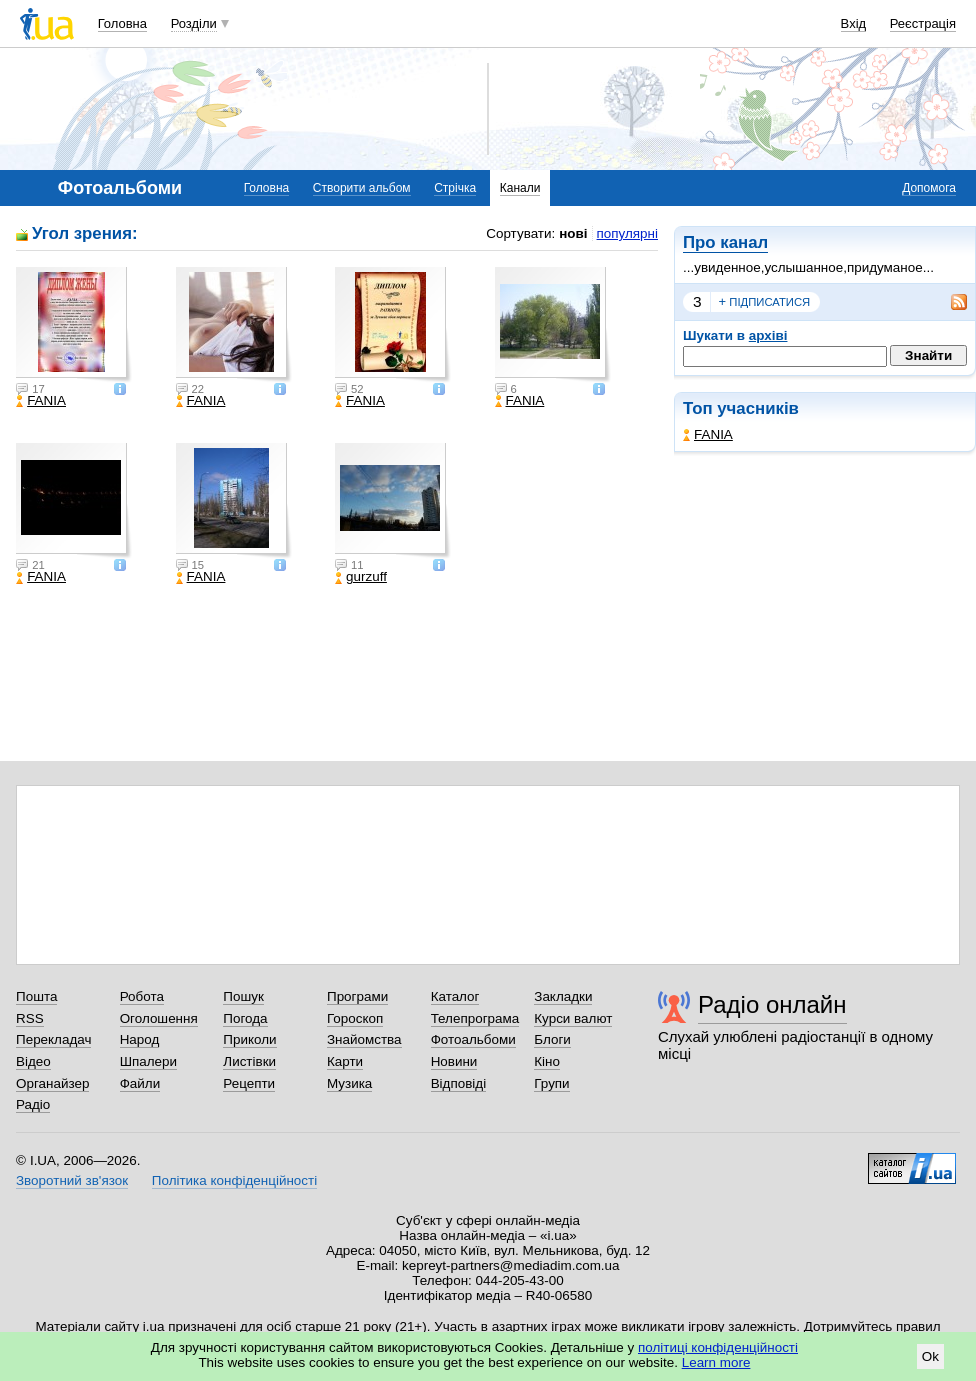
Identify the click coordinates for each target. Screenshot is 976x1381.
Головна (122, 23)
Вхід (854, 23)
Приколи (249, 1039)
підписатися (765, 302)
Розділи (194, 23)
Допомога (929, 188)
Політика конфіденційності (234, 1180)
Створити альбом (362, 188)
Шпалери (148, 1061)
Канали (520, 188)
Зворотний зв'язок (72, 1180)
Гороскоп (355, 1018)
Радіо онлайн (772, 1004)
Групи (551, 1083)
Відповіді (459, 1083)
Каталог (455, 996)
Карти (345, 1061)
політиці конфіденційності (718, 1347)
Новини (454, 1061)
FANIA (708, 434)
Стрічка (455, 188)
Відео (33, 1061)
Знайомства (364, 1039)
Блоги (552, 1039)
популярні (627, 233)
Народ (140, 1039)
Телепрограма (475, 1018)
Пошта (36, 996)
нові (573, 233)
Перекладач (53, 1039)
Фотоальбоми (473, 1039)
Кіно (547, 1061)
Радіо (33, 1104)
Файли (140, 1083)
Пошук (243, 996)
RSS (30, 1018)
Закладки (563, 996)
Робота (142, 996)
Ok (930, 1356)
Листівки (249, 1061)
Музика (349, 1083)
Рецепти (249, 1083)
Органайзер (52, 1083)
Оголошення (159, 1018)
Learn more (716, 1362)
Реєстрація (923, 23)
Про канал (725, 242)
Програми (357, 996)
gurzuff (361, 577)
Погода (245, 1018)
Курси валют (573, 1018)
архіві (768, 335)
